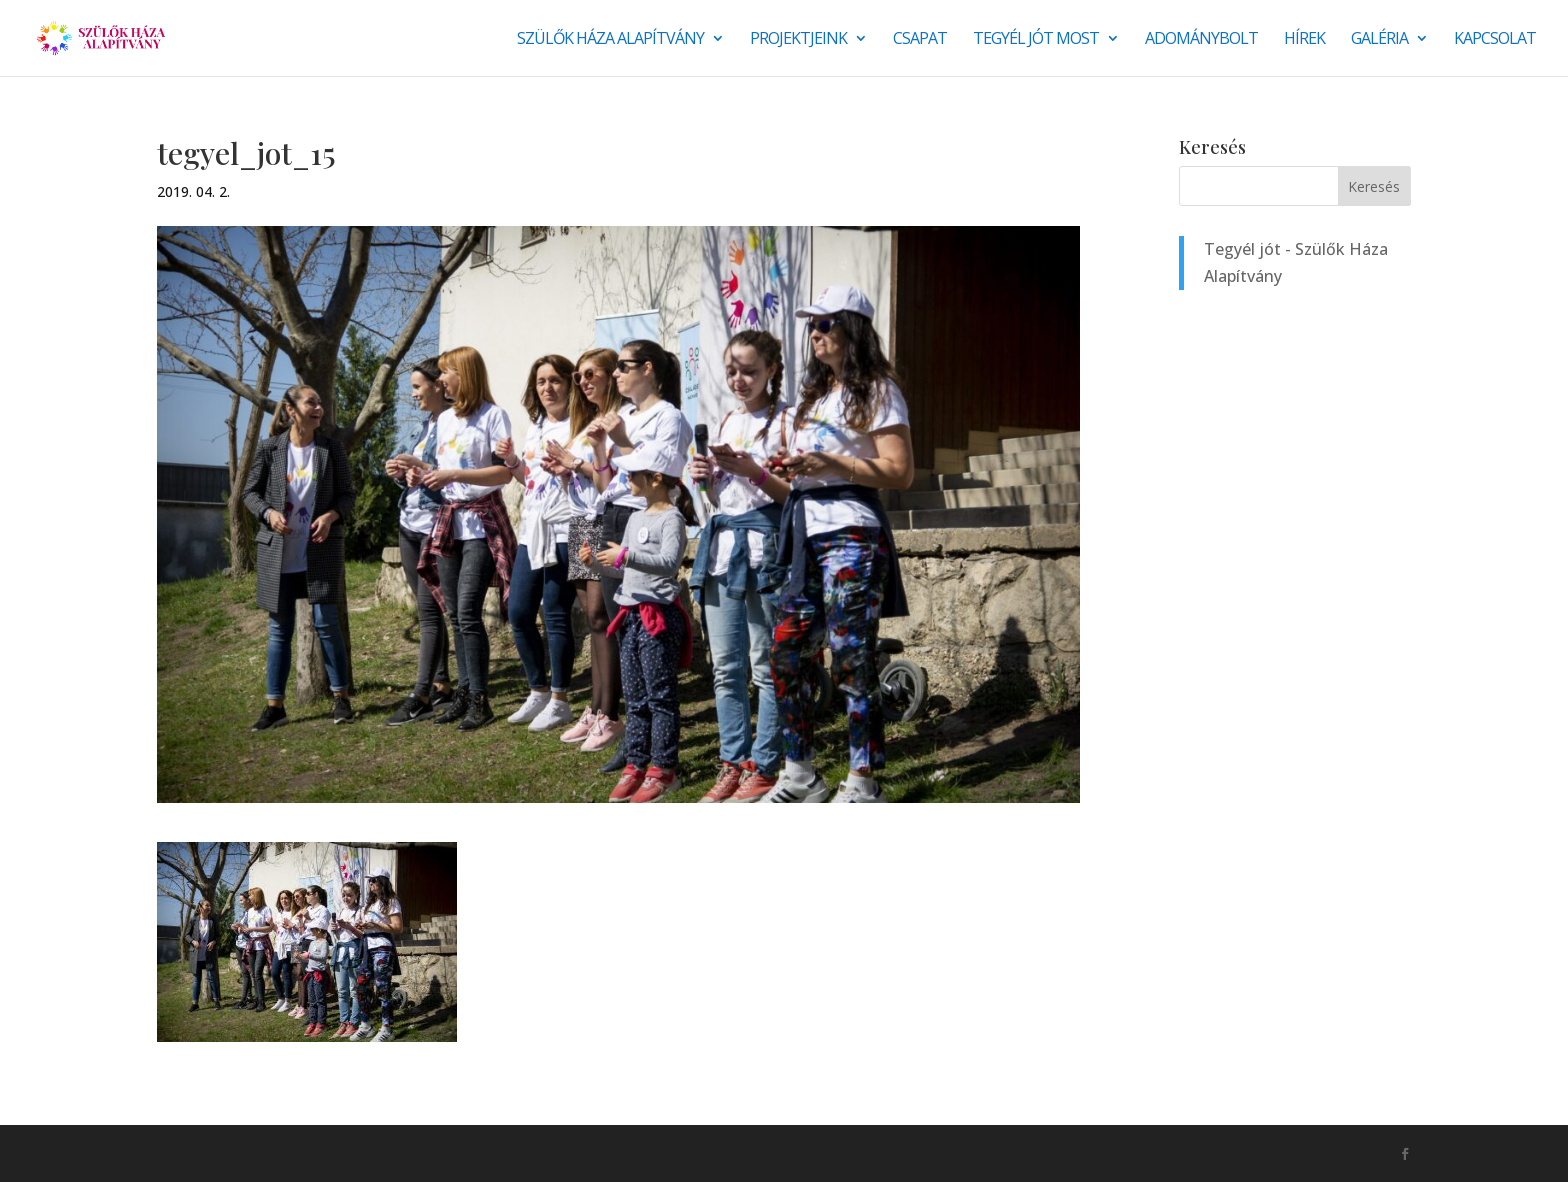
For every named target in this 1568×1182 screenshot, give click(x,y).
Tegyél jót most (1036, 40)
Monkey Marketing (264, 1153)
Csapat (920, 40)
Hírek (1304, 40)
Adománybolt (1201, 40)
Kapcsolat (1495, 40)
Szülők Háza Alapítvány (610, 40)
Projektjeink (798, 40)
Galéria (1379, 40)
